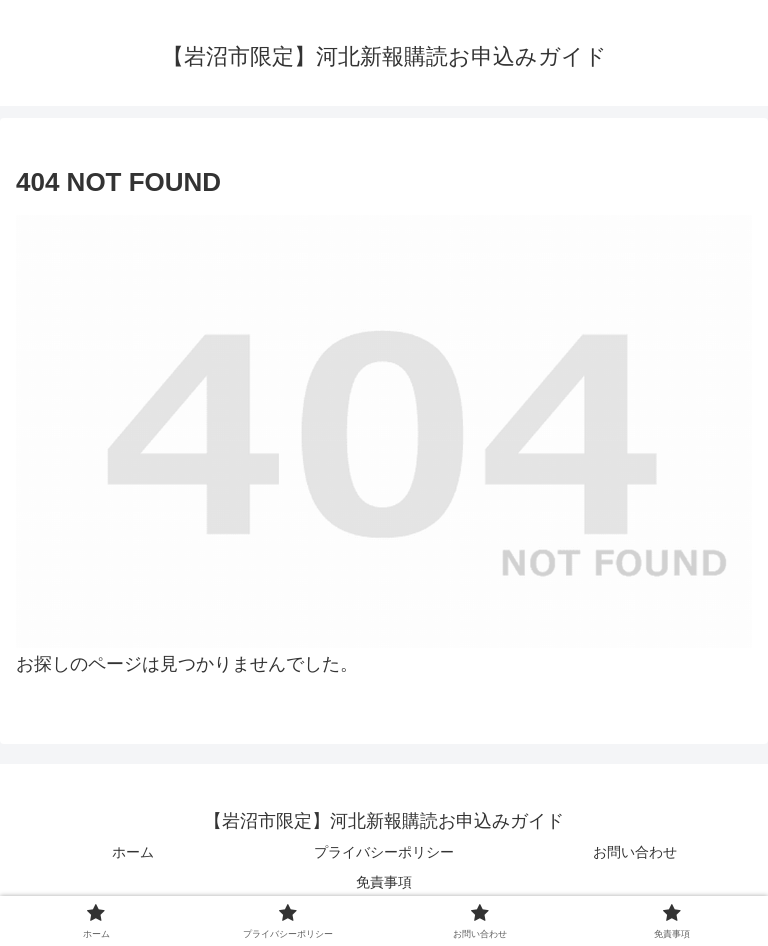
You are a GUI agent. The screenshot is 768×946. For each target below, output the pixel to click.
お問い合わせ (635, 852)
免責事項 (384, 882)
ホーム (133, 852)
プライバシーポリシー (384, 852)
